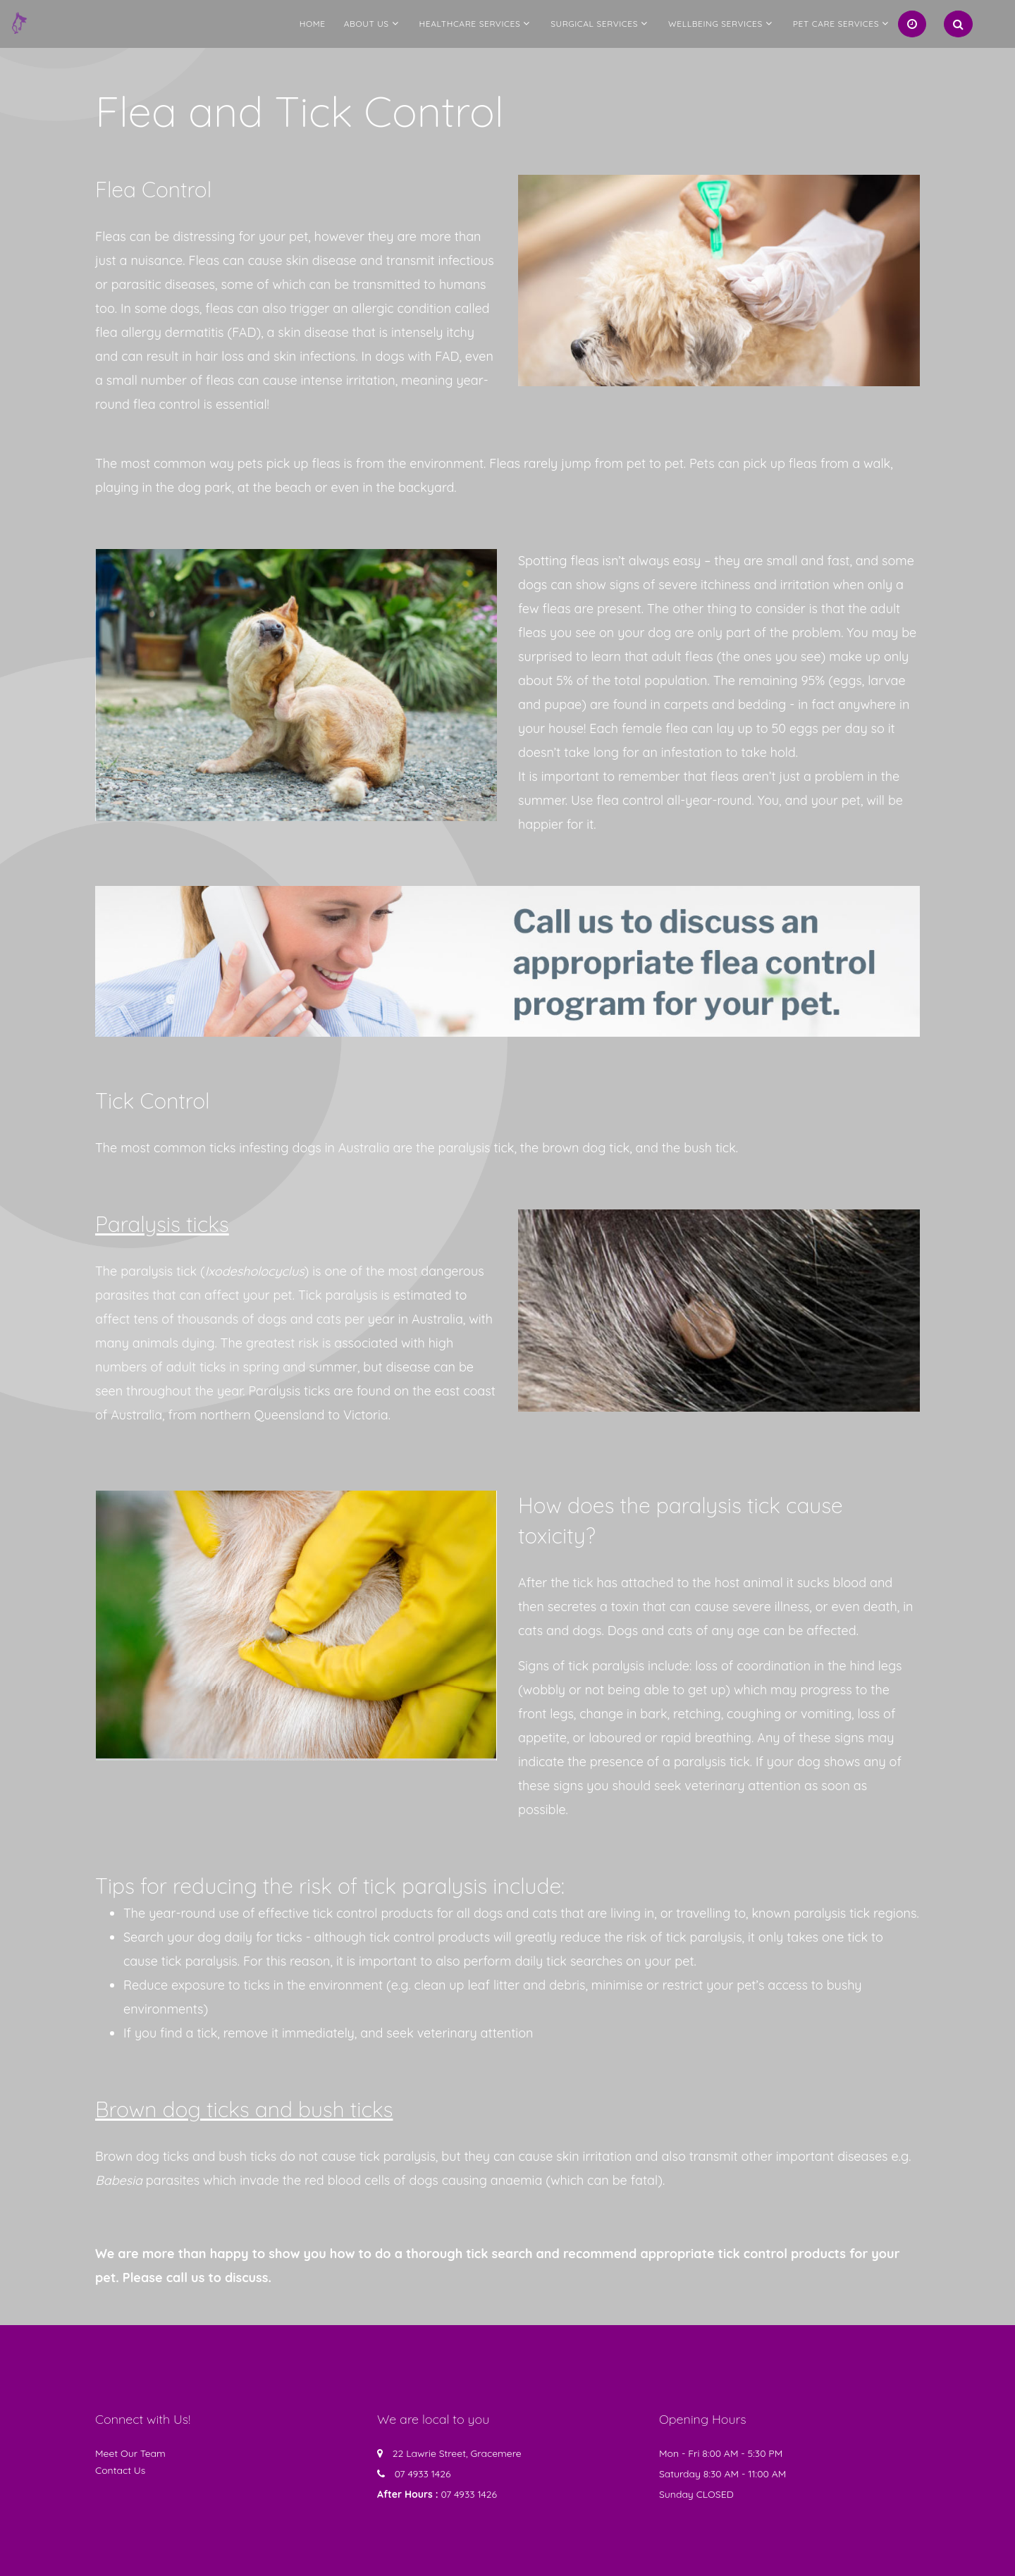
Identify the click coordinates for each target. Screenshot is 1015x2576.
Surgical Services (594, 23)
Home (313, 23)
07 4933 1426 (423, 2473)
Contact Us (120, 2470)
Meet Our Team (130, 2453)
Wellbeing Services (715, 23)
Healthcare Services (470, 23)
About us (366, 23)
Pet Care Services (836, 23)
